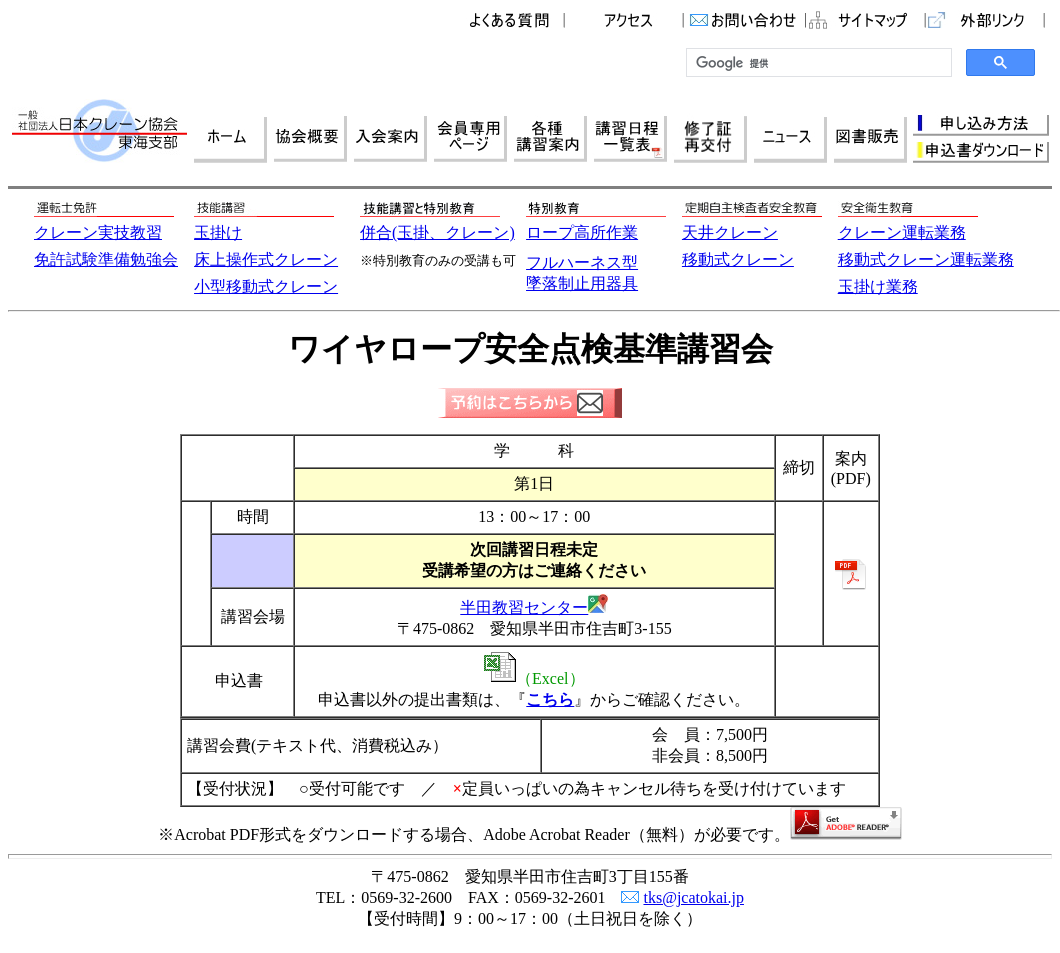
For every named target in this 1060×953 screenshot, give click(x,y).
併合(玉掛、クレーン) (437, 232)
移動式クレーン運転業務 (926, 259)
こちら (550, 699)
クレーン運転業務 (902, 232)
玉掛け (218, 232)
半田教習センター (524, 607)
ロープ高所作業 (582, 232)
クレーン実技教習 (98, 232)
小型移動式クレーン (266, 286)
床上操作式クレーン (266, 259)
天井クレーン (730, 232)
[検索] (817, 63)
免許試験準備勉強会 (106, 259)
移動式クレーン (738, 259)
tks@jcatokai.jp (693, 897)
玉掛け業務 (878, 286)
